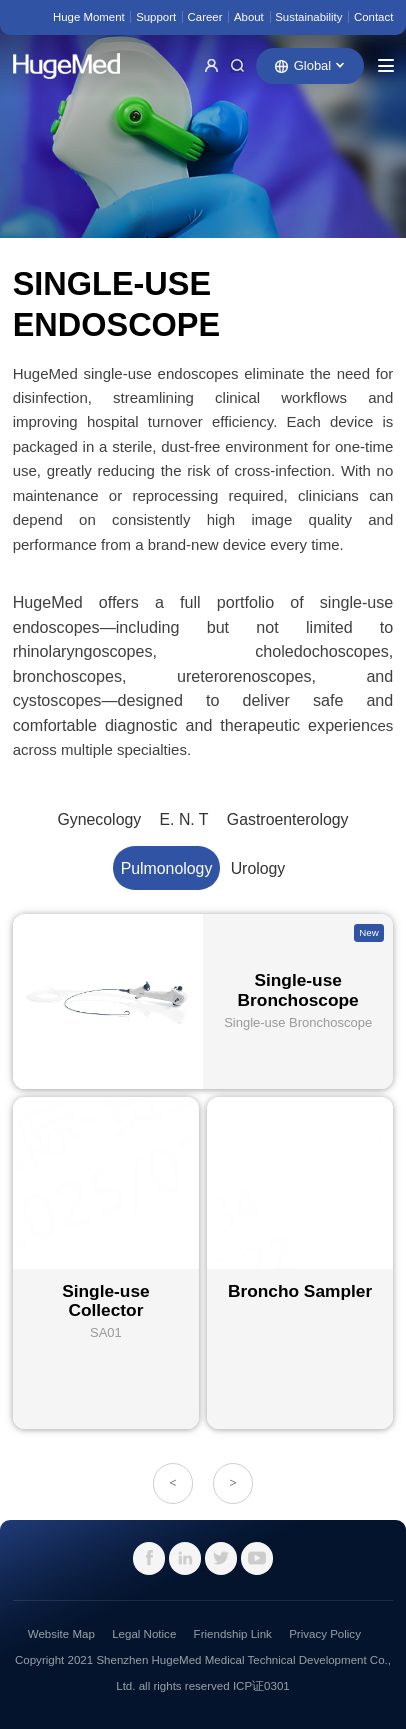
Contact (373, 17)
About (249, 17)
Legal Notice (144, 1634)
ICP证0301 (261, 1686)
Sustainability (308, 17)
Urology (258, 868)
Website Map (61, 1634)
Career (205, 17)
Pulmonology (167, 868)
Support (156, 17)
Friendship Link (233, 1634)
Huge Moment (89, 17)
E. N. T (184, 819)
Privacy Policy (325, 1634)
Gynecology (99, 819)
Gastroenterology (288, 819)
